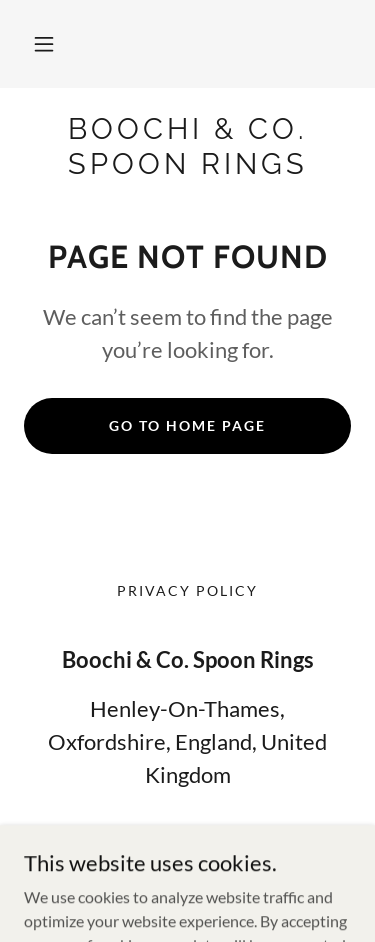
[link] (187, 147)
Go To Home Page (187, 425)
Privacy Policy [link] (187, 590)
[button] (44, 44)
